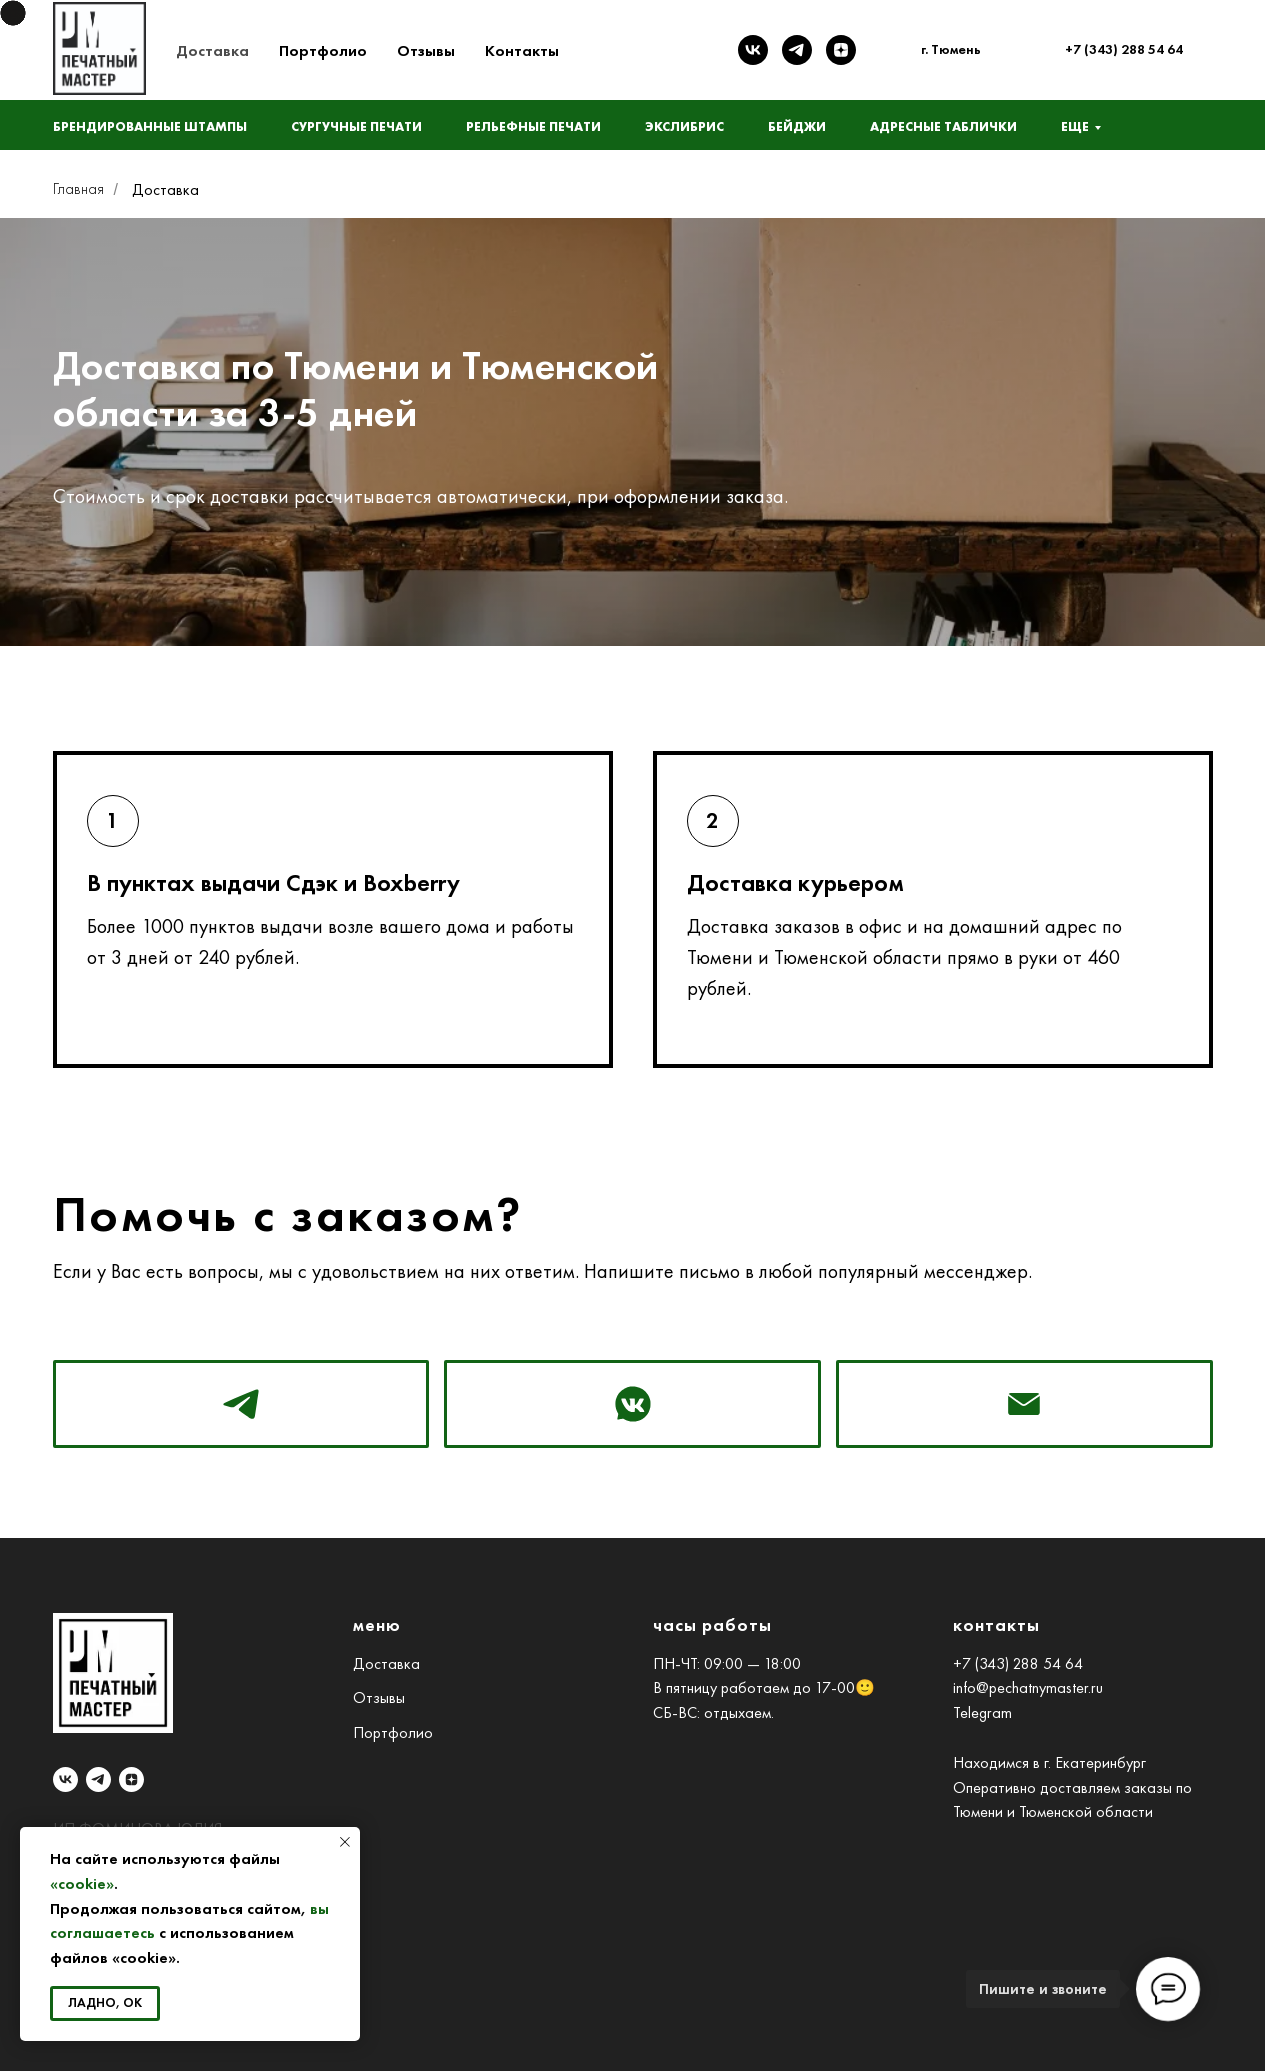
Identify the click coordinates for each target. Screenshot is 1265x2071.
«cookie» (82, 1883)
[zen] (841, 50)
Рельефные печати (533, 126)
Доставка (212, 50)
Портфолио (323, 50)
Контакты (522, 50)
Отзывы (426, 50)
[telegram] (797, 50)
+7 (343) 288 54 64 (1018, 1663)
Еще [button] (1075, 126)
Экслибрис (684, 126)
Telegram (982, 1712)
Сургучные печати (356, 126)
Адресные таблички (943, 126)
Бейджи (797, 126)
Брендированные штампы (150, 126)
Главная (78, 189)
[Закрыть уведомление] (345, 1842)
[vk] (753, 50)
